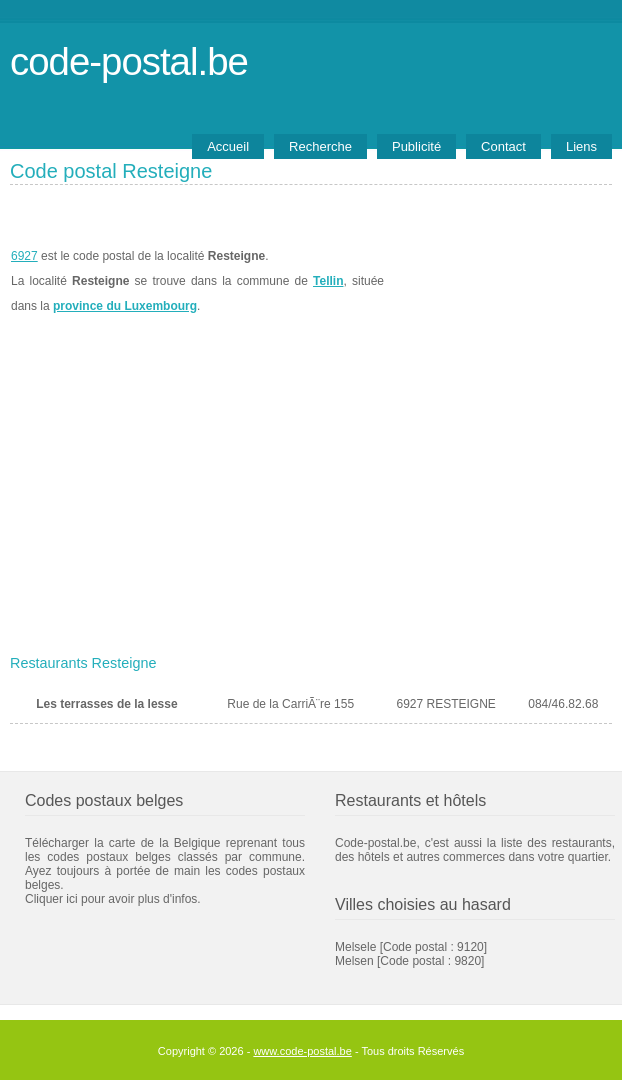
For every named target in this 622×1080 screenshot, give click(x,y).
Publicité (416, 146)
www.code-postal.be (302, 1051)
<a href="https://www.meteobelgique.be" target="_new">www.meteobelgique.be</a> (498, 281)
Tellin (328, 281)
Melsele (355, 947)
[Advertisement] (311, 497)
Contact (503, 146)
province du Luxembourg (125, 306)
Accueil (228, 146)
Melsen (354, 961)
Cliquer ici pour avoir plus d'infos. (113, 899)
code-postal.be (129, 61)
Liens (581, 146)
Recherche (320, 146)
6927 (24, 256)
